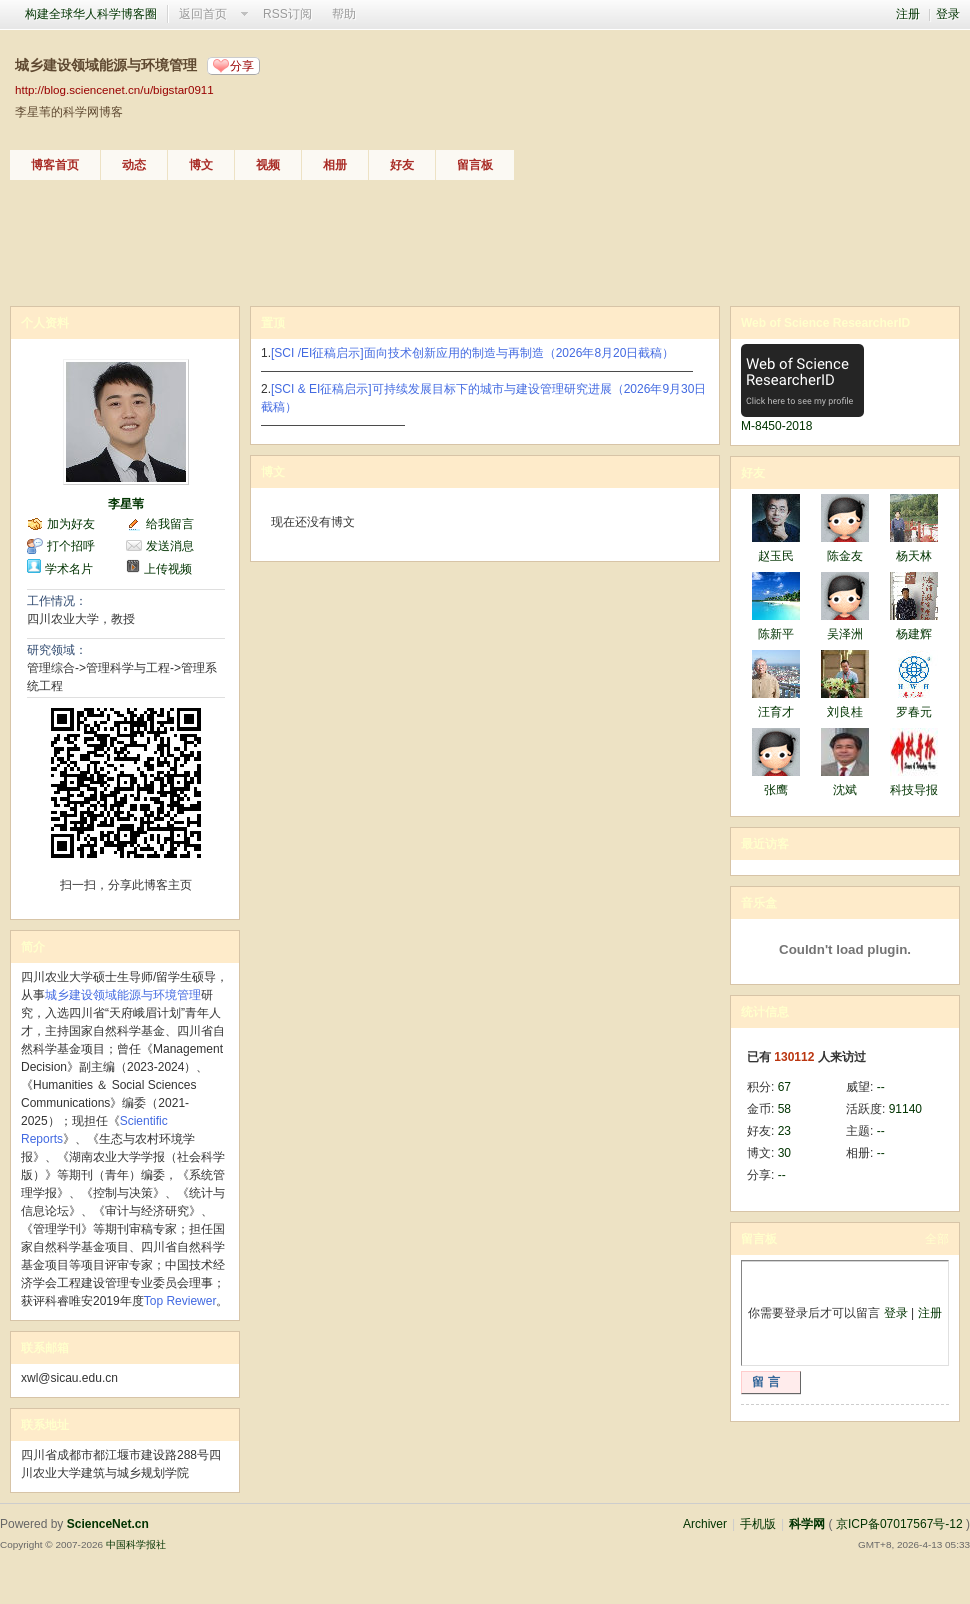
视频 (268, 165)
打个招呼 (71, 546)
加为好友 (71, 524)
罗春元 (914, 712)
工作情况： (57, 601)
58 (784, 1109)
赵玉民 (776, 556)
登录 (948, 14)
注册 (908, 14)
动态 (134, 165)
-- (881, 1087)
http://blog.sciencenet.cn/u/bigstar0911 (114, 89)
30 (784, 1153)
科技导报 (914, 790)
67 (784, 1087)
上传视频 (168, 569)
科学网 (807, 1524)
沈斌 (845, 790)
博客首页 (55, 165)
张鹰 (776, 790)
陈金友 (845, 556)
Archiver (705, 1524)
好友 (402, 165)
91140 (905, 1109)
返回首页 (203, 14)
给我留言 (170, 524)
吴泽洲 (845, 634)
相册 (335, 165)
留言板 (475, 165)
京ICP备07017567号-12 (899, 1524)
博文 (201, 165)
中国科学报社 (136, 1544)
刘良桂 (845, 712)
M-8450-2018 (776, 426)
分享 (242, 66)
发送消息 (170, 546)
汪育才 (776, 712)
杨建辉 (914, 634)
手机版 (758, 1524)
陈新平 (776, 634)
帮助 (344, 14)
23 (784, 1131)
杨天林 (914, 556)
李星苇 (126, 504)
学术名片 (69, 569)
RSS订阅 (287, 14)
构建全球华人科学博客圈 (91, 14)
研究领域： (57, 650)
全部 (937, 1239)
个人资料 (45, 323)
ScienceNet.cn (108, 1524)
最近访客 (765, 844)
